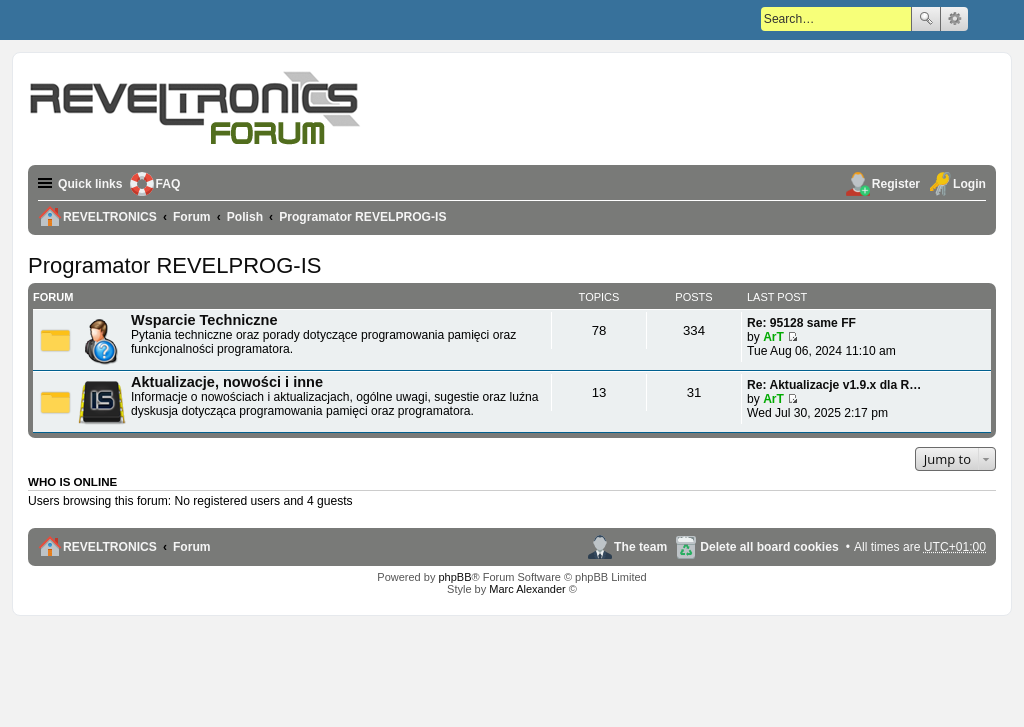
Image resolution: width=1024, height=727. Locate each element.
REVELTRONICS (110, 547)
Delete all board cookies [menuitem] (769, 547)
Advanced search (954, 19)
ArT (773, 337)
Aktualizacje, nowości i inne (227, 382)
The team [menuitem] (640, 547)
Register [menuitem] (896, 184)
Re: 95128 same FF (801, 323)
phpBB (454, 577)
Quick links (90, 184)
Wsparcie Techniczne (204, 320)
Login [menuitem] (969, 184)
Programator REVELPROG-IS (174, 265)
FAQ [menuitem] (168, 184)
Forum (192, 547)
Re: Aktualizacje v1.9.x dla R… (834, 385)
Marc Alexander (527, 589)
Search (926, 19)
